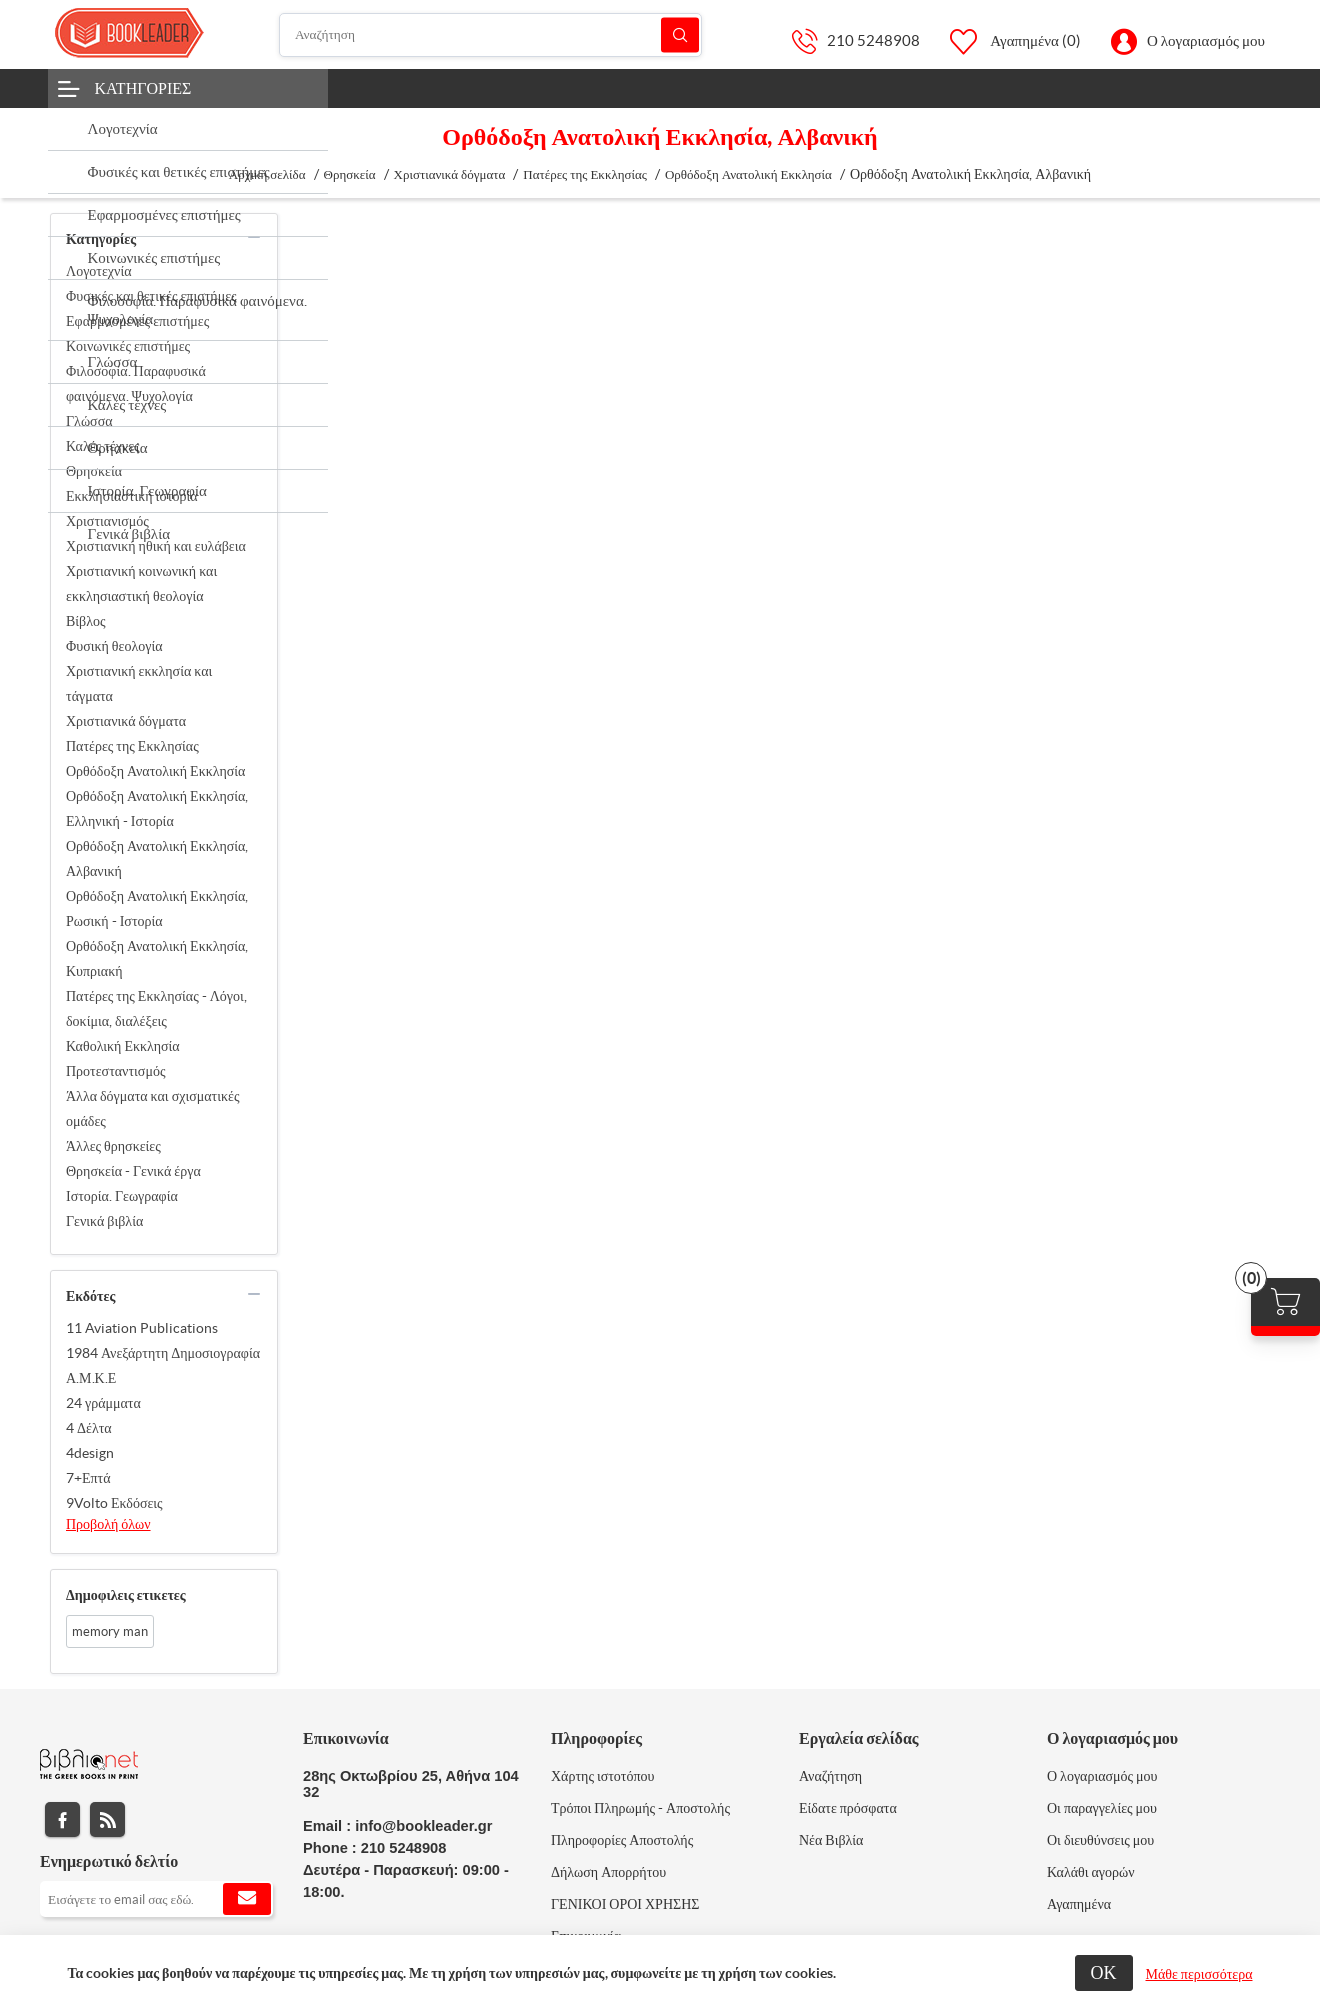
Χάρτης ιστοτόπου (603, 1776)
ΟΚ (1104, 1972)
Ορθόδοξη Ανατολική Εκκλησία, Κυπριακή (157, 958)
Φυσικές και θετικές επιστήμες (151, 296)
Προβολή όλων (108, 1524)
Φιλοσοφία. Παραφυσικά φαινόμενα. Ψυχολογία (136, 383)
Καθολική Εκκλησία (123, 1046)
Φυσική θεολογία (114, 646)
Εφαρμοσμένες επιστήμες (137, 321)
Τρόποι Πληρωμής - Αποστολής (640, 1808)
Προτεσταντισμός (115, 1071)
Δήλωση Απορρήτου (608, 1872)
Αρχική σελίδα (267, 174)
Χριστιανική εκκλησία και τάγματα (139, 683)
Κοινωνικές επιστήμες (128, 346)
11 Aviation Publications (142, 1328)
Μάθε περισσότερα (1199, 1974)
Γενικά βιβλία (104, 1221)
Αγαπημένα (1079, 1904)
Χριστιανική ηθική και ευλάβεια (156, 546)
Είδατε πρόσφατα (848, 1808)
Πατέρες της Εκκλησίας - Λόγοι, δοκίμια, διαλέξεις (156, 1008)
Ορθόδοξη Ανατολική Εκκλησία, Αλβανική (157, 858)
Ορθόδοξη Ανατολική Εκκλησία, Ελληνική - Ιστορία (157, 808)
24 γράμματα (103, 1403)
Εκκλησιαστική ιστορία (132, 496)
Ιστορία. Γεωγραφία (122, 1196)
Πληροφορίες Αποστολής (622, 1840)
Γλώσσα (89, 421)
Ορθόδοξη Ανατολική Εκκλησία (155, 771)
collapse (254, 237)
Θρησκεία (94, 471)
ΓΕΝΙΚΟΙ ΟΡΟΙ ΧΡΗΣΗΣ (625, 1904)
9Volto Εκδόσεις (114, 1503)
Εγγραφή (247, 1899)
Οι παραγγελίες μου (1102, 1808)
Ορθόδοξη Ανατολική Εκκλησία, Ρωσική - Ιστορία (157, 908)
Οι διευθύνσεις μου (1100, 1840)
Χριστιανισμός (107, 521)
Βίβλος (86, 621)
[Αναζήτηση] (491, 35)
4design (90, 1453)
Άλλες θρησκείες (113, 1146)
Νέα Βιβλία (831, 1840)
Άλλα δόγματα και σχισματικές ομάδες (152, 1108)
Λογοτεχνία (99, 271)
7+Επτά (88, 1478)
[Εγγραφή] (156, 1899)
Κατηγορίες (143, 88)
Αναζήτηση (680, 34)
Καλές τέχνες (103, 446)
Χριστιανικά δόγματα (126, 721)
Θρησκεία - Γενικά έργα (133, 1171)
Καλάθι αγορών (1091, 1872)
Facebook (62, 1819)
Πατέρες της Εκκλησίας (132, 746)
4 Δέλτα (89, 1428)
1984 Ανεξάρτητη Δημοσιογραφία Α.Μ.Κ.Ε (163, 1365)
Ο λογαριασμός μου (1206, 40)
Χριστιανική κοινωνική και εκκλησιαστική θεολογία (141, 583)
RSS (107, 1819)
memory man (110, 1631)
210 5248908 (873, 40)
